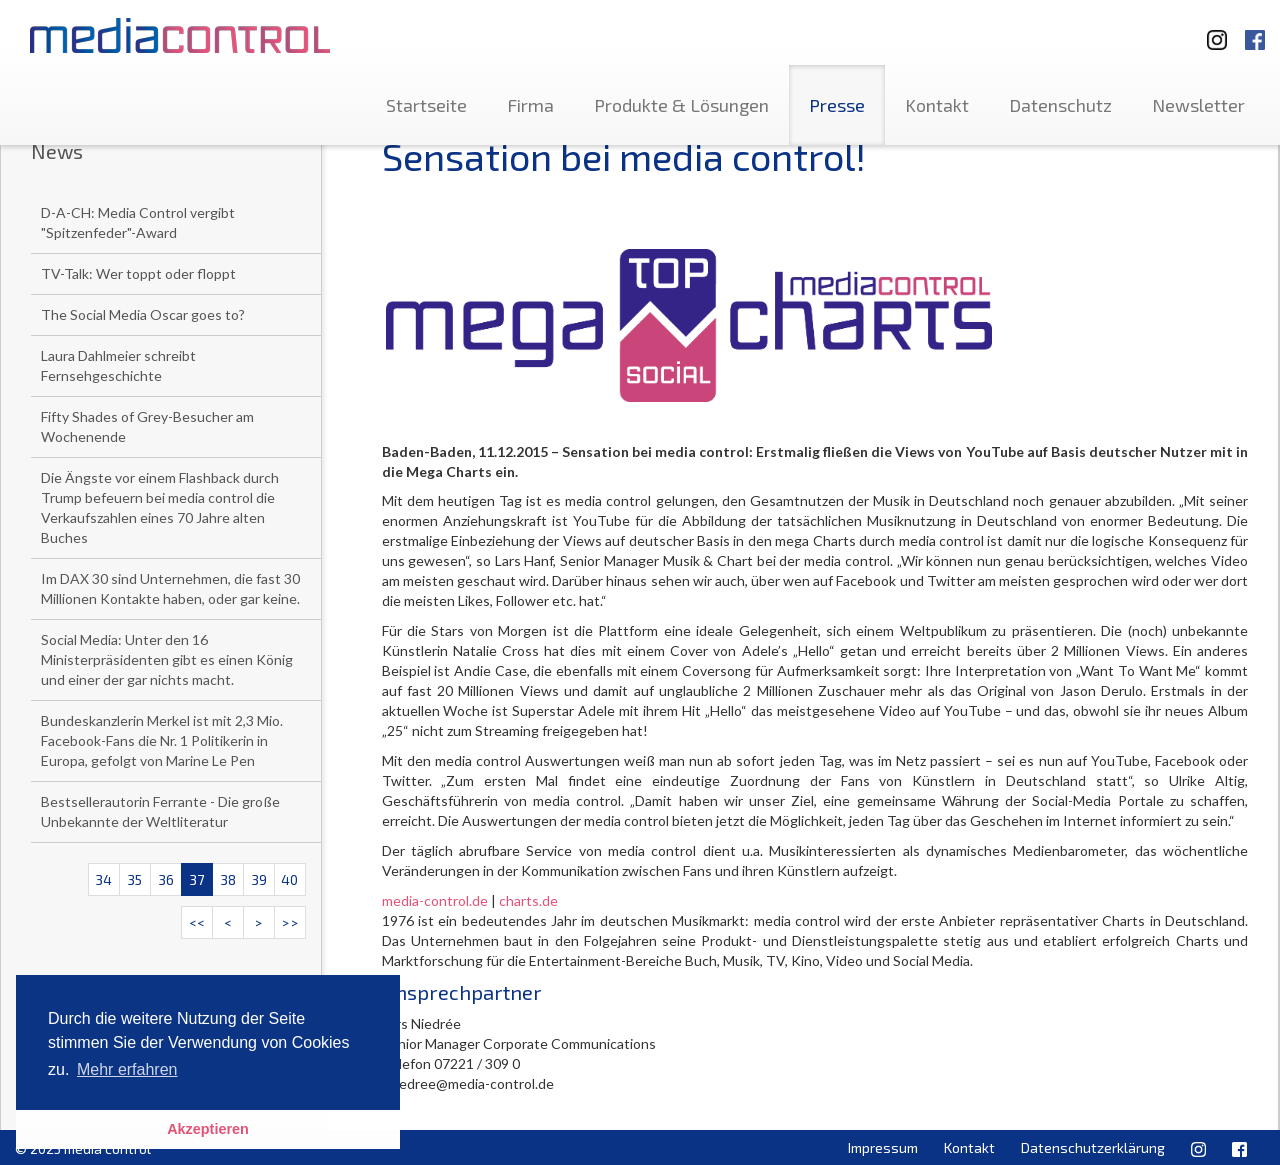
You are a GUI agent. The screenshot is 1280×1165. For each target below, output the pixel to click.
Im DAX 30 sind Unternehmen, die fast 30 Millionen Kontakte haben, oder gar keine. (170, 588)
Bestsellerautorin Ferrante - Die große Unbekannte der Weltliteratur (160, 811)
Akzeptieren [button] (208, 1129)
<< (197, 922)
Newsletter (1198, 105)
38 (228, 879)
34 (103, 879)
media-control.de (435, 900)
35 (134, 879)
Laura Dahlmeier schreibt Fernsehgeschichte (118, 365)
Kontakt (937, 105)
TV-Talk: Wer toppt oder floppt (138, 273)
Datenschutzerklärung (1093, 1147)
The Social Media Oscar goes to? (143, 314)
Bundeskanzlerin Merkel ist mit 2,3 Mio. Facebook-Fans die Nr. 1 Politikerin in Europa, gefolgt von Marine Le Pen (162, 740)
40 (289, 879)
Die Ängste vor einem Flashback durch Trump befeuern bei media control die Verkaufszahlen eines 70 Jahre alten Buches (160, 507)
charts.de (528, 900)
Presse (837, 105)
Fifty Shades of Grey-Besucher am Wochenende (147, 426)
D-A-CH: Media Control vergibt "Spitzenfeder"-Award (138, 222)
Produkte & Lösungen (681, 105)
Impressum (883, 1147)
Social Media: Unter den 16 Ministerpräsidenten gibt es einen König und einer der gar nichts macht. (167, 659)
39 (259, 879)
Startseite (426, 105)
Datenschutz (1060, 105)
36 (166, 879)
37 (196, 879)
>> (290, 922)
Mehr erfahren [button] (127, 1069)
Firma (530, 105)
